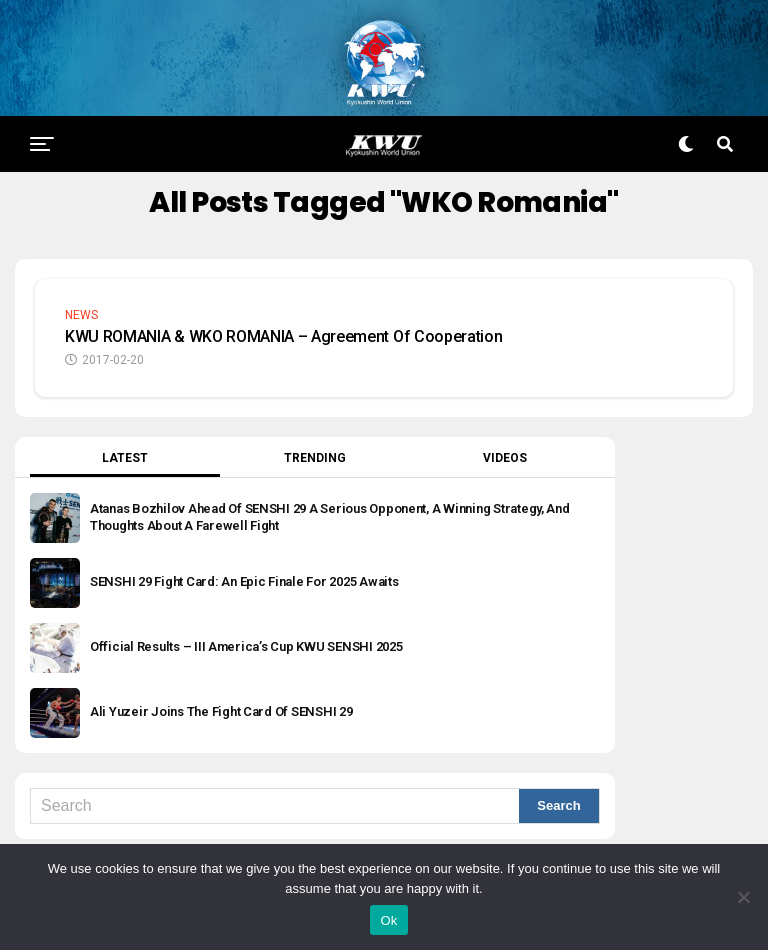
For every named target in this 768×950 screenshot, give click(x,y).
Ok (388, 920)
